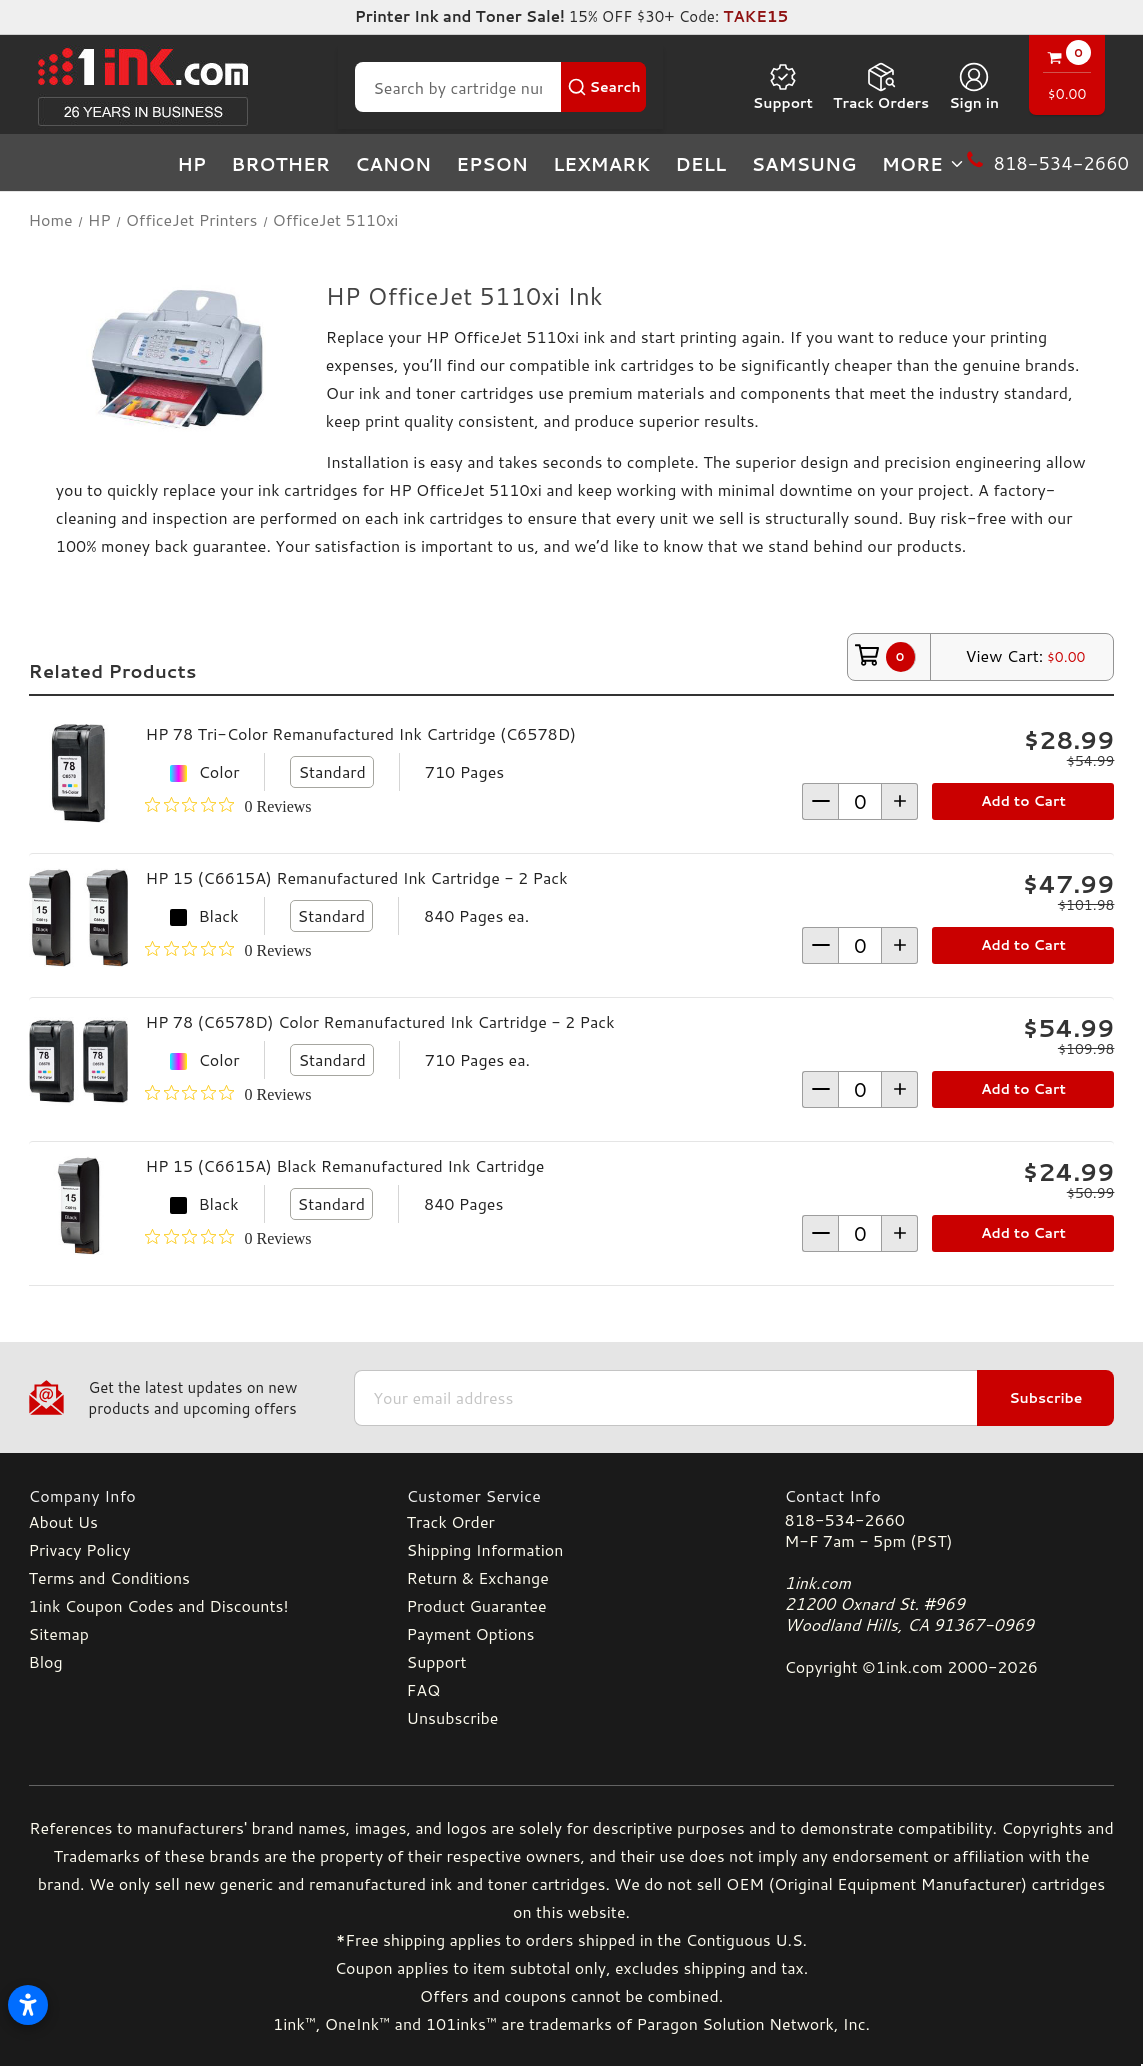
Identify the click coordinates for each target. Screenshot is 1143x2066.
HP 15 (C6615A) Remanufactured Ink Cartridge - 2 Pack (356, 877)
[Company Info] (194, 1495)
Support (783, 87)
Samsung (803, 164)
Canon (393, 164)
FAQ (424, 1689)
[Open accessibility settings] (28, 2005)
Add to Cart (1023, 801)
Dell (700, 164)
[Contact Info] (949, 1495)
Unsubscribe (453, 1717)
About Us (63, 1521)
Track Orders (881, 87)
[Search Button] (604, 87)
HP (191, 164)
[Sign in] (974, 87)
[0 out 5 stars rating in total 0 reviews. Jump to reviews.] (228, 806)
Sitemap (59, 1633)
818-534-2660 (844, 1519)
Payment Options (471, 1633)
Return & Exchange (478, 1577)
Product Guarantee (477, 1605)
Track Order (451, 1521)
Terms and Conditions (109, 1577)
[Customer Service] (572, 1495)
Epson (492, 164)
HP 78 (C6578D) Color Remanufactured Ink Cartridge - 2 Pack (379, 1021)
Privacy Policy (80, 1549)
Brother (280, 164)
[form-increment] (860, 801)
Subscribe (1045, 1398)
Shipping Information (485, 1549)
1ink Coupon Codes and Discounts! (159, 1605)
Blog (46, 1661)
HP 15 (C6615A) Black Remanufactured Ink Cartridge (344, 1165)
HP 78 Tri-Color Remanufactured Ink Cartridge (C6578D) (360, 733)
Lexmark (601, 164)
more (924, 164)
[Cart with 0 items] (1067, 77)
